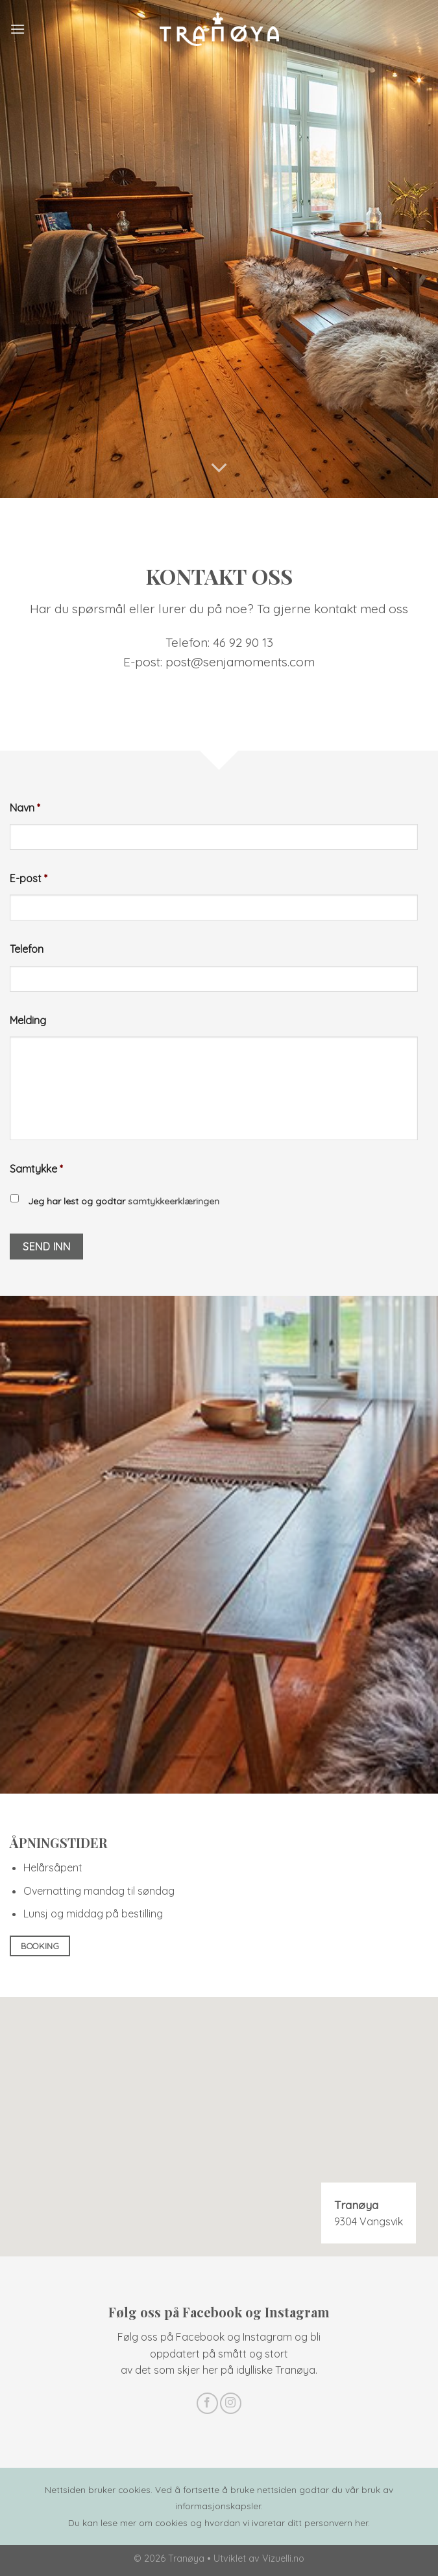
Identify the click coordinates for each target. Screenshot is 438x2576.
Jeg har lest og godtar (123, 1201)
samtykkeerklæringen (172, 1201)
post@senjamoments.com (240, 662)
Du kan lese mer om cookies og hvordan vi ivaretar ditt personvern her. (219, 2522)
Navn (25, 807)
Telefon (26, 949)
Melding (28, 1020)
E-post (28, 878)
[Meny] (17, 29)
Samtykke (36, 1168)
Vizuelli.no (283, 2558)
